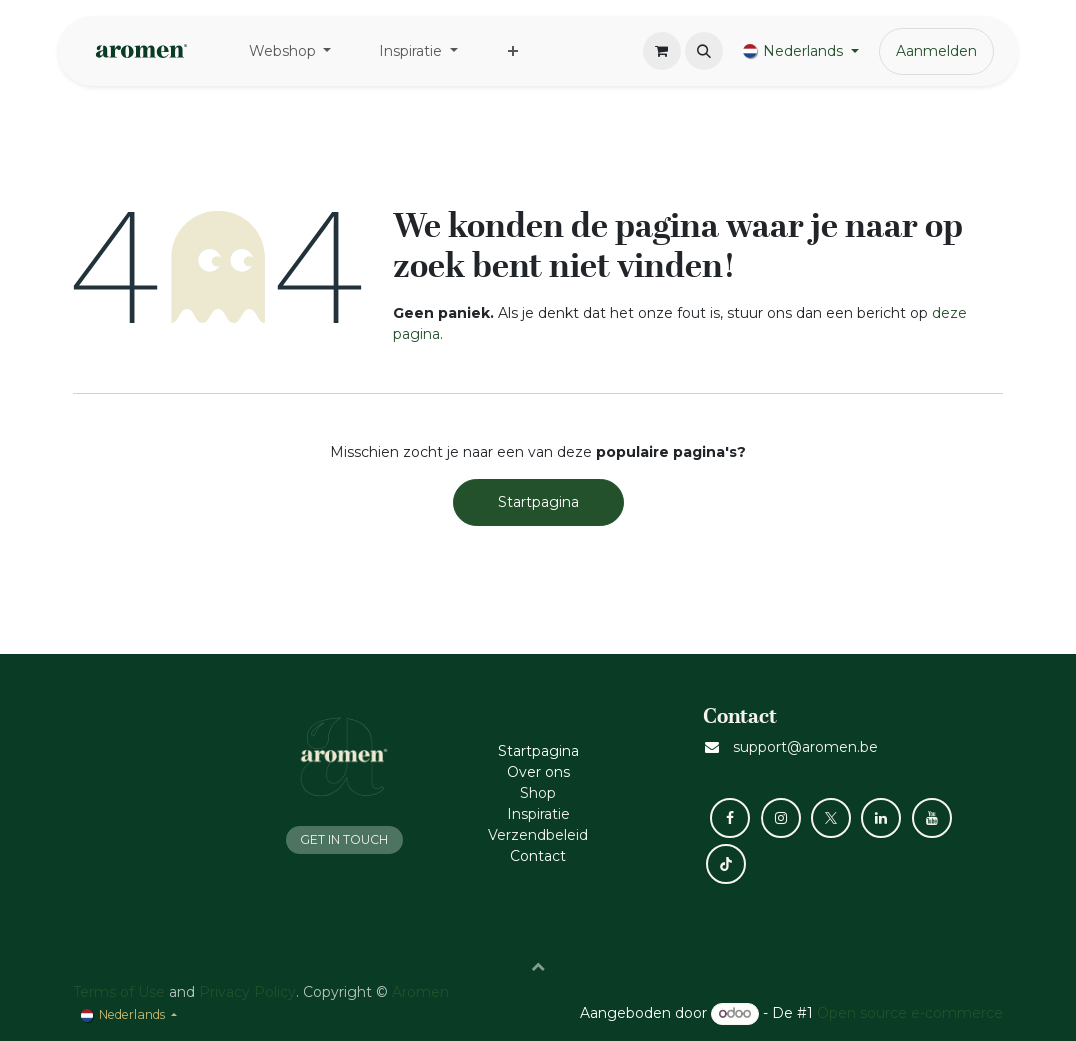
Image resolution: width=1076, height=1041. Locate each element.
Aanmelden (936, 51)
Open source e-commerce (910, 1013)
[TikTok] (726, 864)
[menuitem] (290, 51)
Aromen (420, 992)
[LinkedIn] (881, 818)
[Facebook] (730, 818)
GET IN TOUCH (344, 839)
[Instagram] (781, 818)
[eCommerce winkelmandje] (662, 51)
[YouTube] (932, 818)
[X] (831, 818)
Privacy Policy (247, 992)
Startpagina (538, 502)
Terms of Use (119, 992)
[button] (704, 51)
